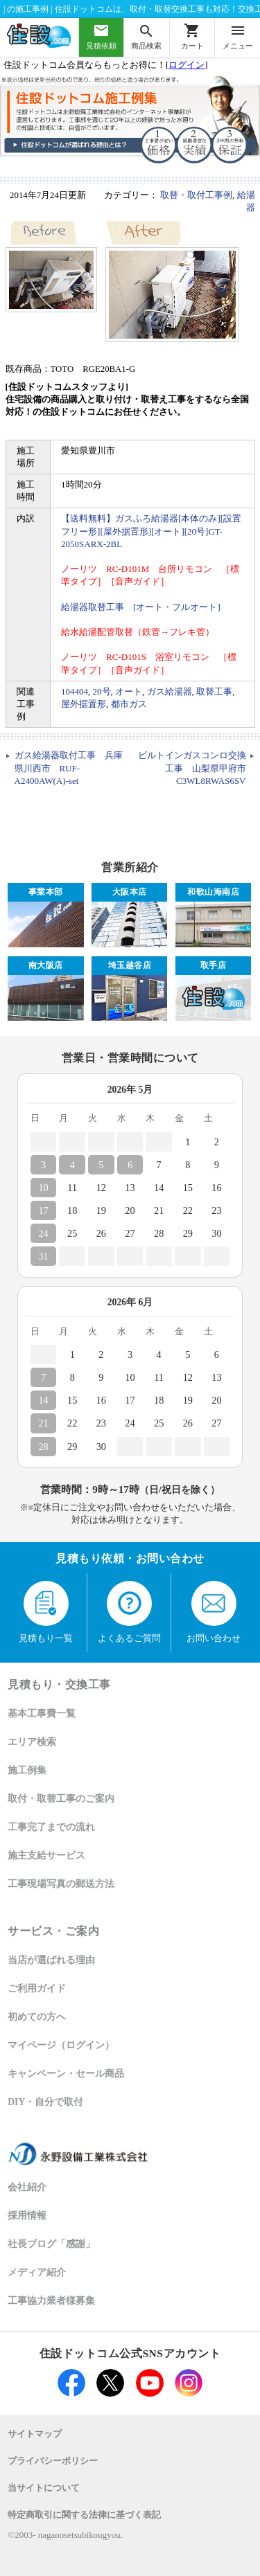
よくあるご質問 (129, 1612)
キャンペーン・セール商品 (66, 2073)
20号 (102, 691)
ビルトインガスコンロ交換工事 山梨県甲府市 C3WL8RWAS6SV (196, 767)
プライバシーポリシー (53, 2461)
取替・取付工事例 (196, 195)
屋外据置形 (83, 704)
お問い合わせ (214, 1612)
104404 (74, 691)
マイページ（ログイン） (61, 2045)
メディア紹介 (37, 2272)
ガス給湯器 (169, 691)
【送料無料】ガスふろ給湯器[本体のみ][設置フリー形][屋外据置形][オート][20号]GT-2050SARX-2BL (151, 530)
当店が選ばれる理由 (51, 1960)
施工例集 (27, 1770)
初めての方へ (37, 2017)
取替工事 (214, 691)
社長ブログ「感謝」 (51, 2244)
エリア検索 (32, 1742)
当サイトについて (44, 2488)
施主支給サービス (46, 1855)
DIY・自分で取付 (45, 2102)
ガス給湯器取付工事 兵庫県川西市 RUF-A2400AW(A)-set (69, 767)
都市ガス (129, 704)
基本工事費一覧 (42, 1713)
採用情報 (27, 2215)
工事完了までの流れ (51, 1827)
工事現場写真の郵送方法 (61, 1884)
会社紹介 (27, 2187)
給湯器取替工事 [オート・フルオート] (140, 607)
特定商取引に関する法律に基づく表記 (84, 2515)
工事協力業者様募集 (51, 2301)
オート (128, 691)
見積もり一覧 (46, 1612)
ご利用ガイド (37, 1988)
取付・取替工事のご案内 (61, 1799)
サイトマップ (35, 2434)
